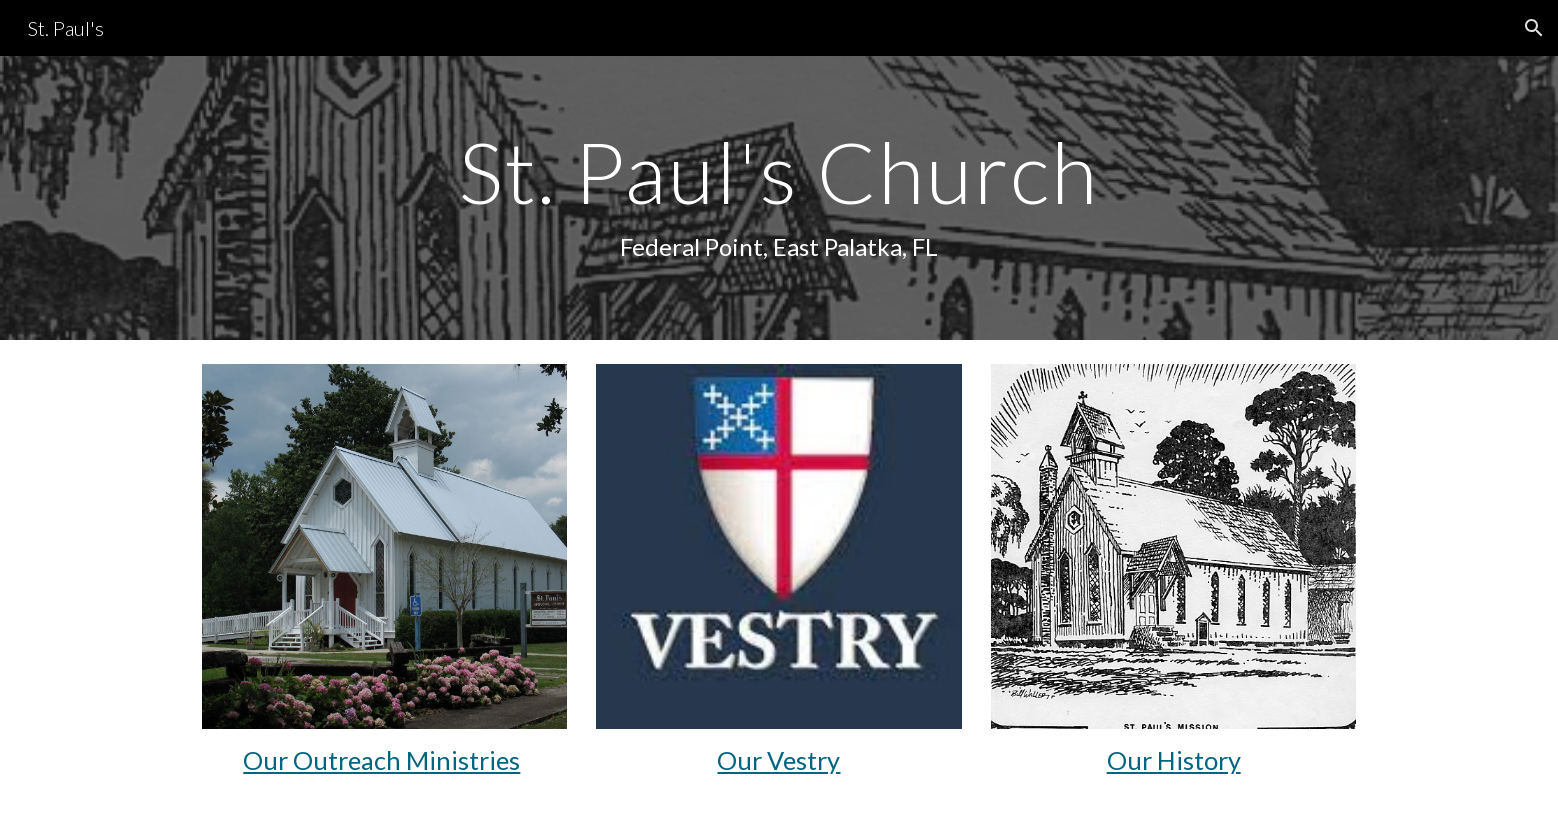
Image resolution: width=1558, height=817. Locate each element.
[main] (779, 197)
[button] (1534, 28)
